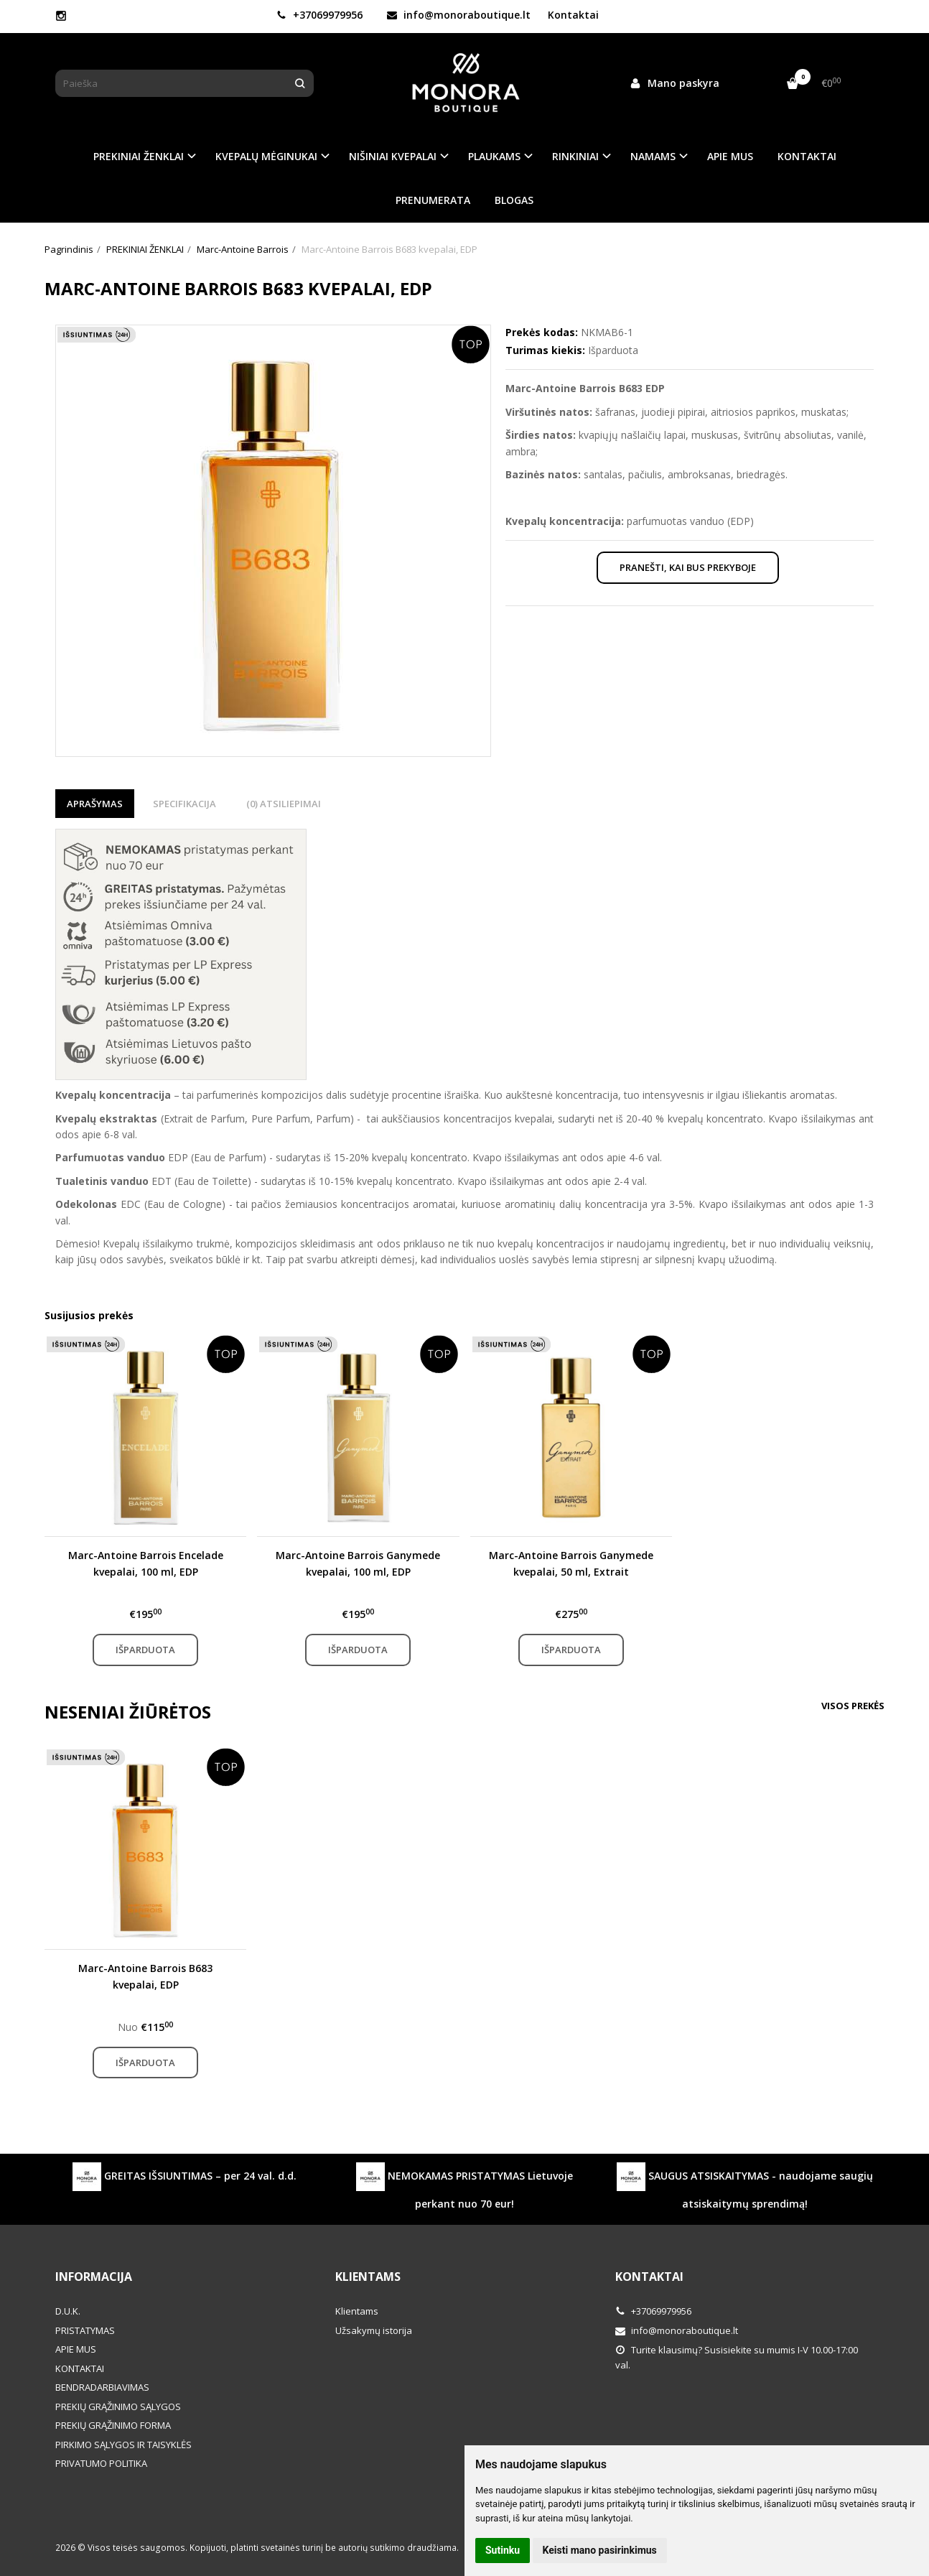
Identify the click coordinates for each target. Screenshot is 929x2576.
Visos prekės (852, 1705)
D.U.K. (67, 2311)
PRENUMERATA (433, 200)
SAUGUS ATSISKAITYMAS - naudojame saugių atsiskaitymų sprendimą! (745, 2186)
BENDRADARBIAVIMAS (102, 2387)
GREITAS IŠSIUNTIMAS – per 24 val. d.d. (185, 2176)
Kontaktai (573, 15)
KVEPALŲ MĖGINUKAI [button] (266, 156)
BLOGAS (514, 200)
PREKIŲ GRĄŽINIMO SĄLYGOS (118, 2406)
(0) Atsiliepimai (283, 803)
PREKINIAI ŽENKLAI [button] (138, 156)
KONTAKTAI (807, 156)
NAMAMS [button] (653, 156)
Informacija (93, 2276)
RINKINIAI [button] (575, 156)
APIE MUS (730, 156)
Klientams (368, 2276)
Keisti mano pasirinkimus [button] (600, 2550)
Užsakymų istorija (373, 2330)
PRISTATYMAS (85, 2330)
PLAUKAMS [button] (494, 156)
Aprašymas (95, 803)
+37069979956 (319, 15)
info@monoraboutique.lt (459, 15)
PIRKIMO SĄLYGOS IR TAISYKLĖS (123, 2444)
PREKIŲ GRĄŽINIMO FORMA (113, 2425)
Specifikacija (184, 803)
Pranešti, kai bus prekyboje (688, 567)
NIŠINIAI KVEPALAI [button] (393, 156)
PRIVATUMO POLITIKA (101, 2463)
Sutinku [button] (502, 2550)
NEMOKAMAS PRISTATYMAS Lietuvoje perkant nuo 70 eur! (464, 2186)
